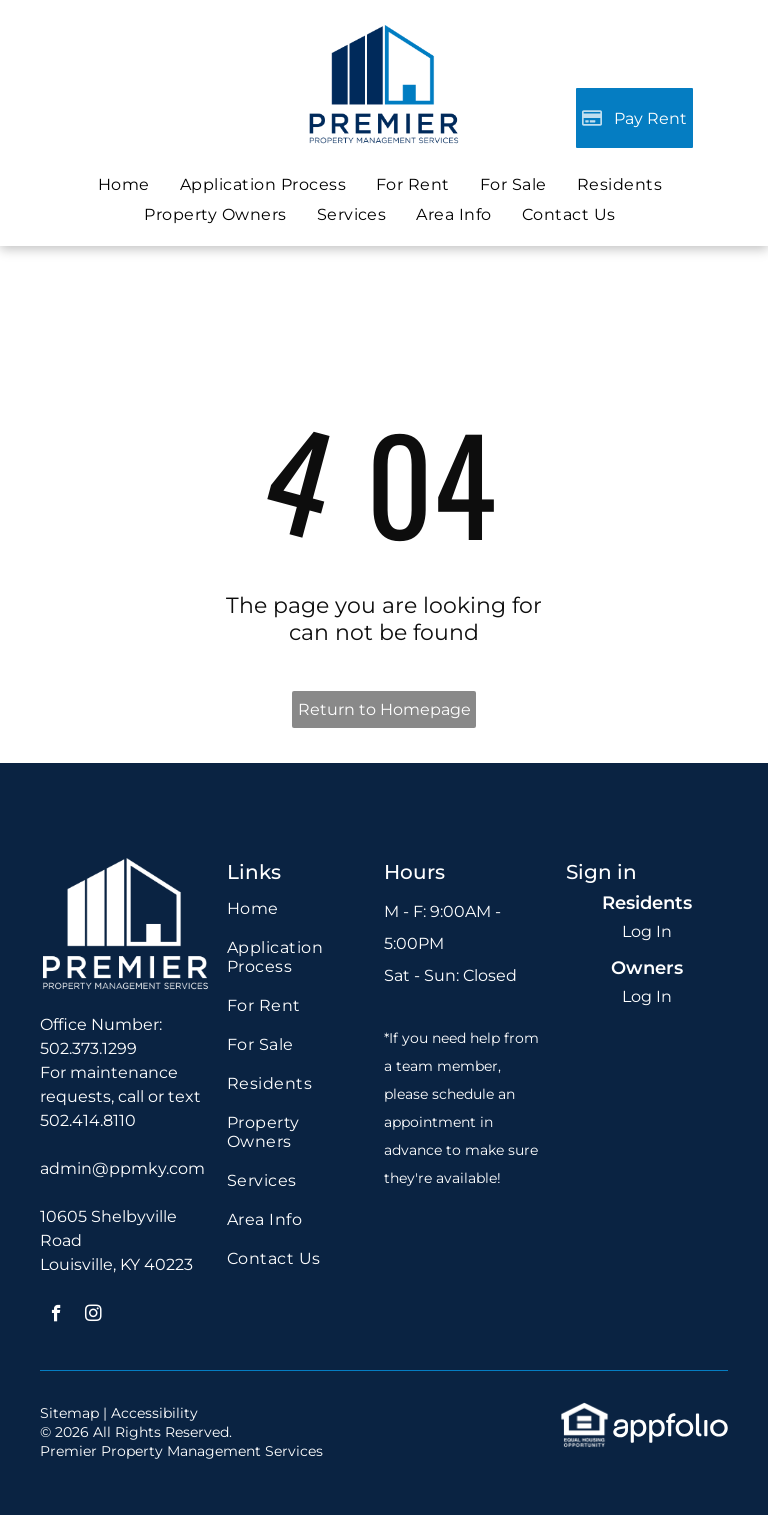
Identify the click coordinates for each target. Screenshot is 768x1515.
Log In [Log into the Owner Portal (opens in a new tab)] (647, 996)
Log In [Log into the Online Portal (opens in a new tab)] (647, 931)
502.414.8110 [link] (88, 1120)
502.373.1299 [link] (88, 1048)
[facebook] (56, 1316)
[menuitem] (124, 184)
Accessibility (154, 1413)
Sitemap (69, 1413)
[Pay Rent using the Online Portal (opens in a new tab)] (634, 118)
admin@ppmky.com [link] (122, 1168)
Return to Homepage (384, 709)
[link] (513, 184)
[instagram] (93, 1316)
